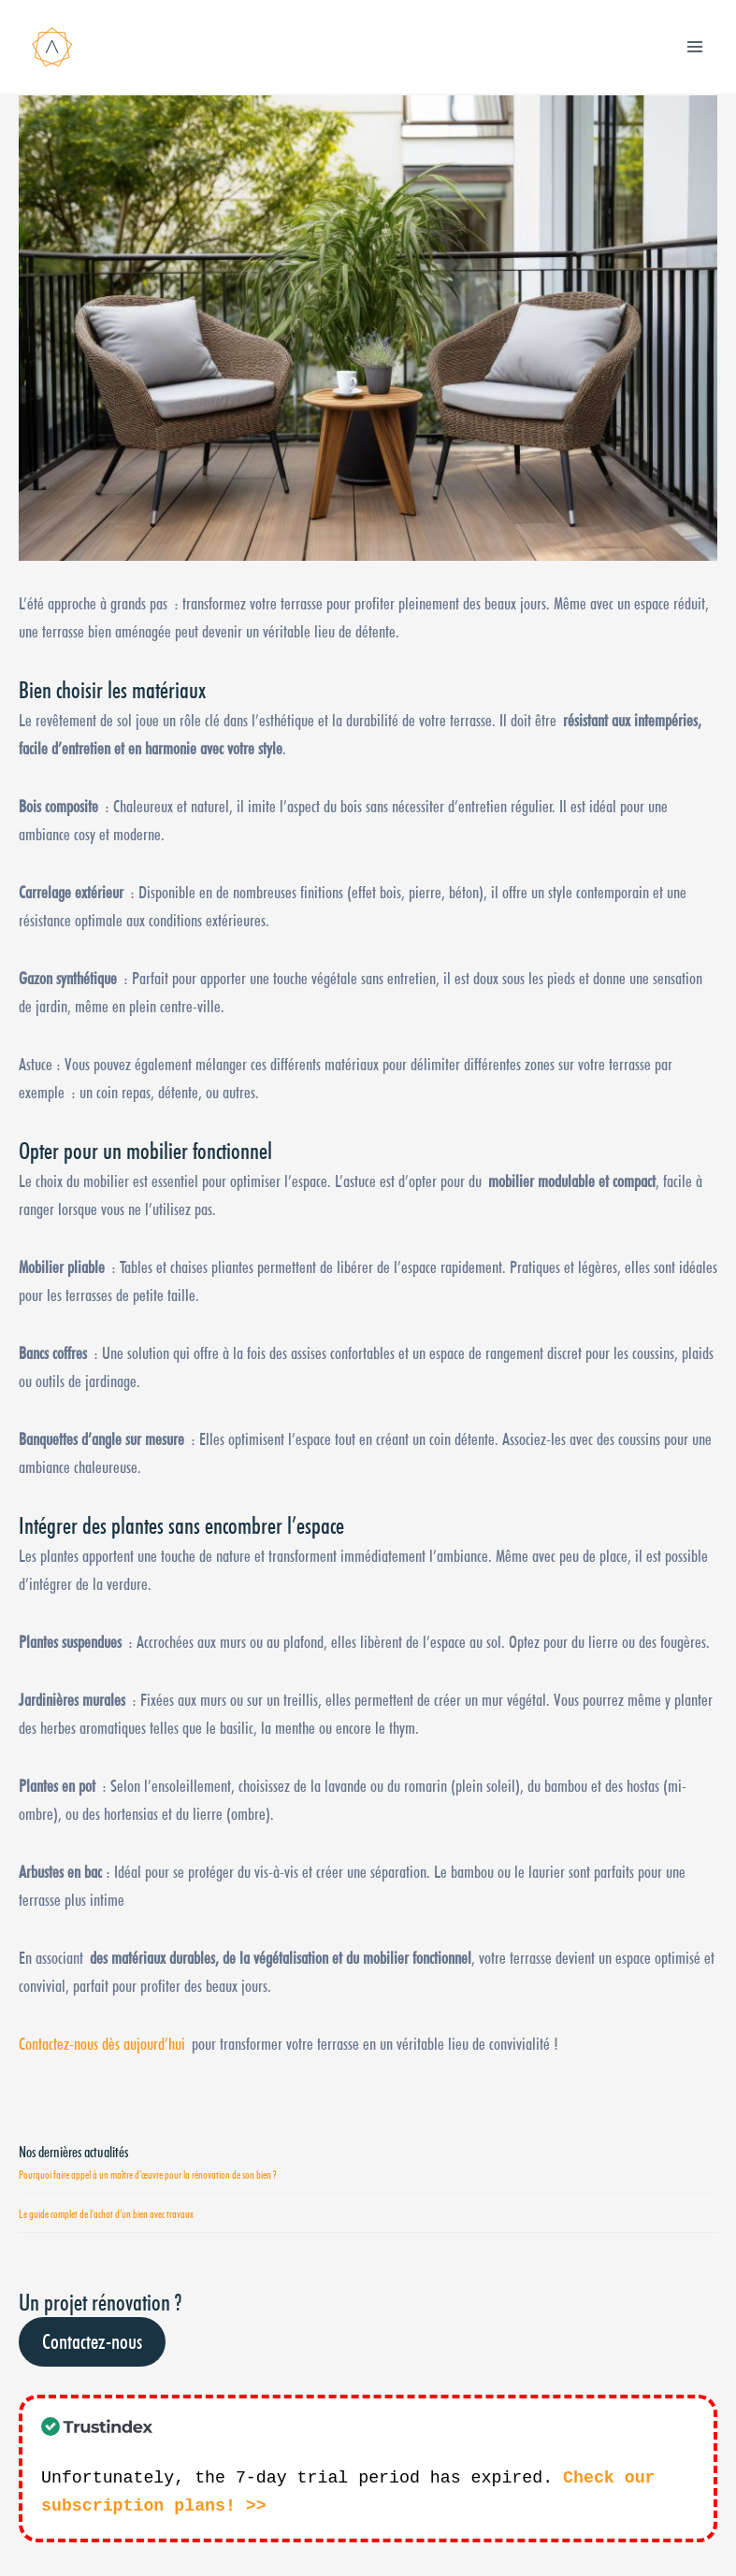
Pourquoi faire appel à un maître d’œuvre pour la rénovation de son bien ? (147, 2175)
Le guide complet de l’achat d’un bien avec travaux (106, 2214)
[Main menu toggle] (695, 46)
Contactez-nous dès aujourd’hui (102, 2043)
